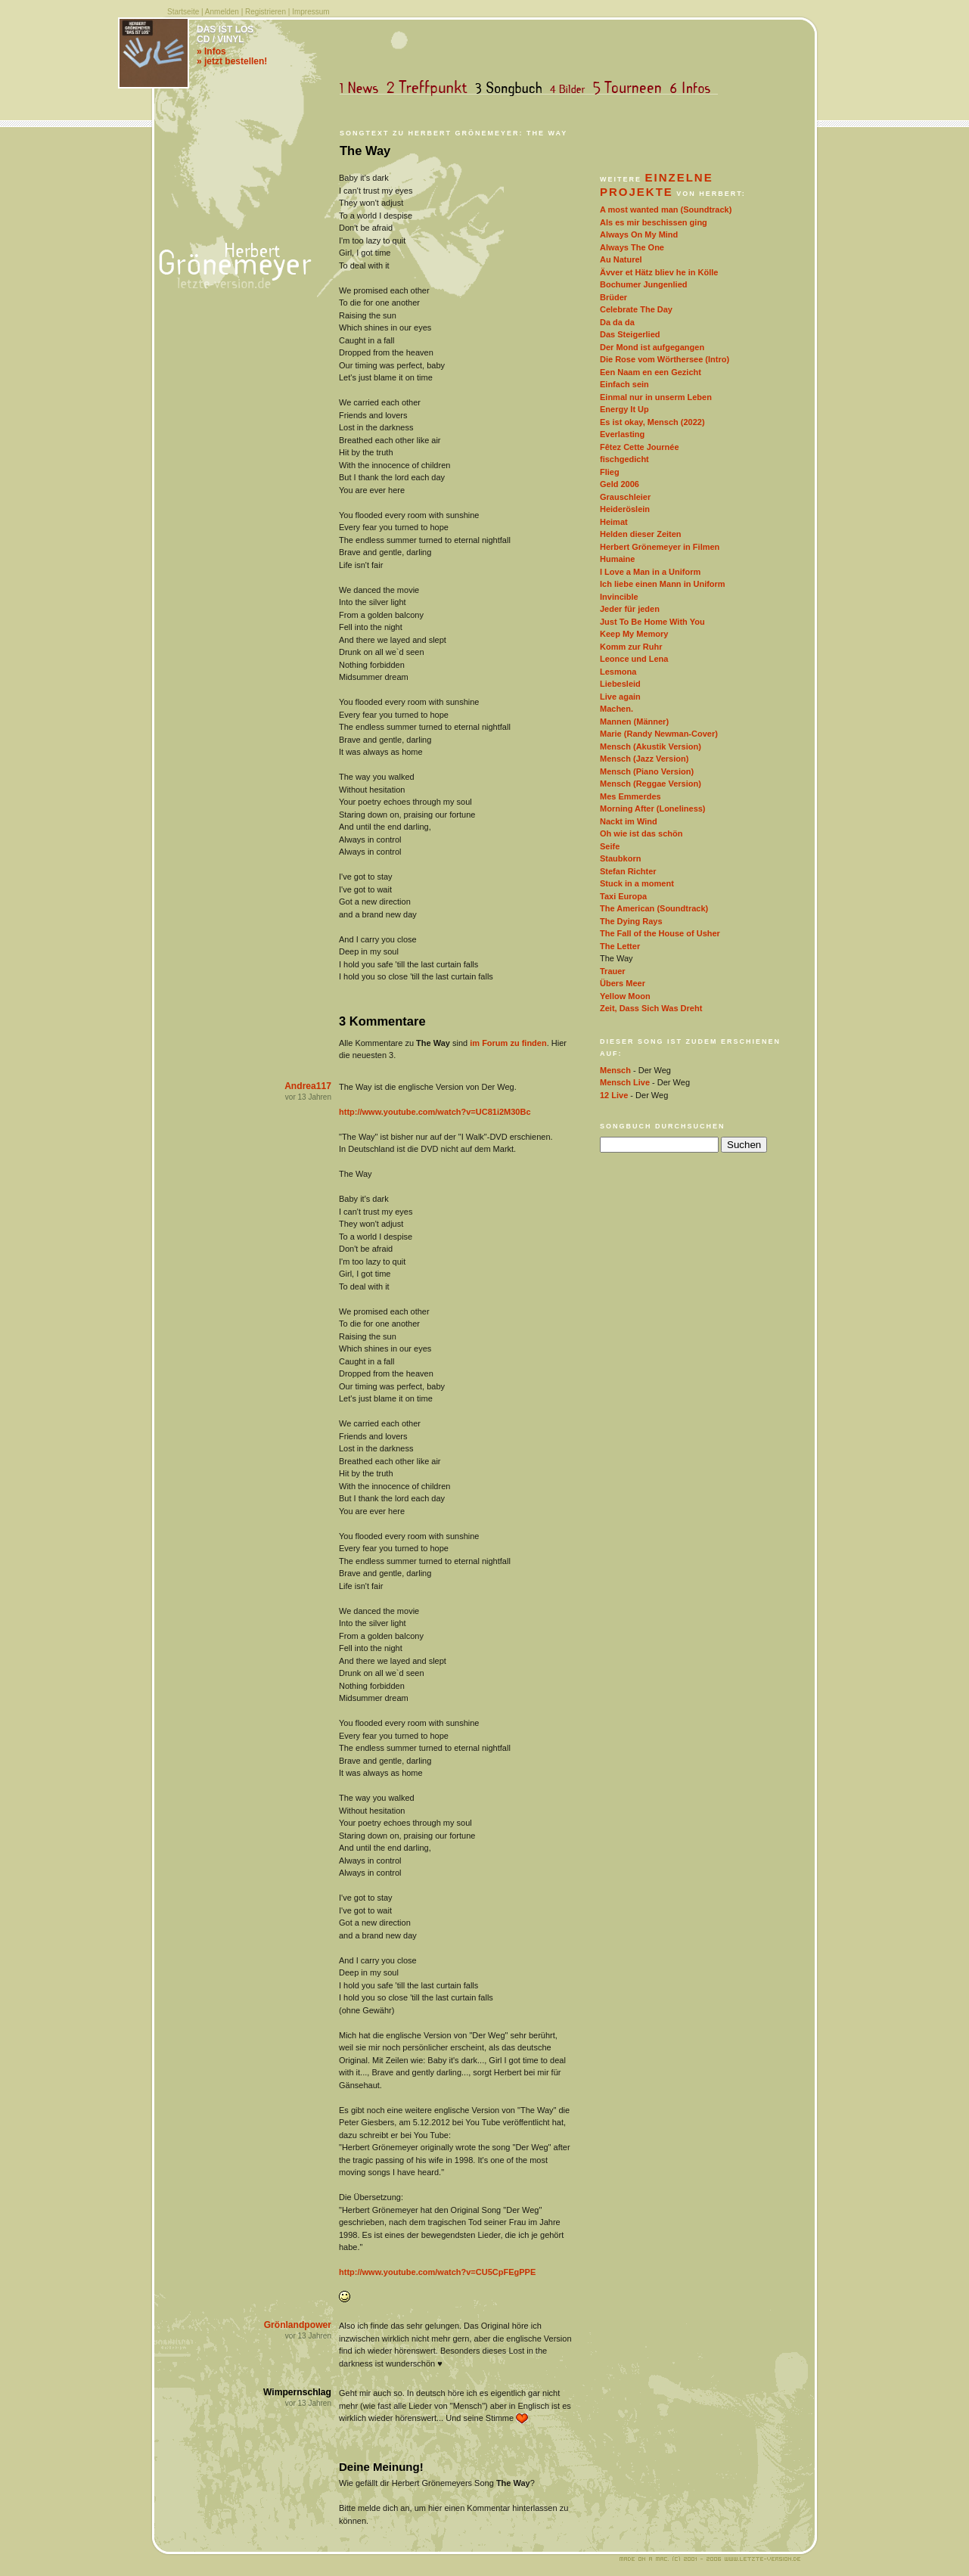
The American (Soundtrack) (654, 908)
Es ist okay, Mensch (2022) (652, 422)
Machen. (616, 708)
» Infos (211, 51)
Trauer (613, 971)
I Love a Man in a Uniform (650, 571)
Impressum (310, 12)
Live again (620, 696)
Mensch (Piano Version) (647, 771)
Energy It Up (624, 409)
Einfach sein (624, 384)
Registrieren (265, 12)
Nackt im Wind (628, 821)
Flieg (610, 471)
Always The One (632, 247)
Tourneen (630, 88)
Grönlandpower (297, 2325)
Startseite (183, 12)
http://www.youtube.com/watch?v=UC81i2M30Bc (435, 1111)
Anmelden (222, 12)
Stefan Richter (628, 871)
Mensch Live (625, 1082)
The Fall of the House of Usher (660, 933)
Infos (693, 88)
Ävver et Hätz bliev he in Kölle (659, 272)
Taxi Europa (623, 896)
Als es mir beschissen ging (653, 222)
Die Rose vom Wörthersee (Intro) (664, 359)
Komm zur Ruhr (631, 646)
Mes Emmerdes (630, 796)
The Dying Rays (631, 921)
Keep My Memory (634, 633)
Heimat (614, 521)
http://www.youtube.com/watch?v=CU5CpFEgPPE (437, 2272)
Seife (610, 846)
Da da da (617, 322)
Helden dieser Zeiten (641, 533)
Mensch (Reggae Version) (650, 783)
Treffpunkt (430, 88)
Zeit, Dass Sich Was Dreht (651, 1008)
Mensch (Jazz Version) (644, 758)
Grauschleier (625, 496)
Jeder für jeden (630, 608)
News (362, 88)
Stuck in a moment (637, 883)
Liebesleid (620, 683)
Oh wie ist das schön (641, 833)
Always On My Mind (639, 234)
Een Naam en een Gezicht (650, 372)
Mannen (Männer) (634, 721)
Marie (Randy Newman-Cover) (659, 733)
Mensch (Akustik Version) (650, 746)
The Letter (620, 946)
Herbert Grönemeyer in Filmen (659, 546)
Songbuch (511, 88)
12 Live (614, 1095)
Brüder (613, 297)
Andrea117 (307, 1086)
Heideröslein (625, 509)
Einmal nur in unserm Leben (656, 397)
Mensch (615, 1070)
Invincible (619, 596)
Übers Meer (622, 983)
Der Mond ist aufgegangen (652, 347)
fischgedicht (624, 459)
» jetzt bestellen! (232, 61)
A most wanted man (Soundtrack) (665, 209)
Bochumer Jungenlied (644, 284)
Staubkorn (620, 858)
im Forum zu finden (508, 1042)
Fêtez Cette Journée (639, 447)
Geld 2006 (619, 484)
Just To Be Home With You (652, 621)
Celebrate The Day (636, 309)
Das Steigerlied (630, 334)
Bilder (570, 88)
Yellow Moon (625, 996)
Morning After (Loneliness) (653, 808)
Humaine (617, 558)
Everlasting (622, 434)
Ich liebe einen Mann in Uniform (662, 583)
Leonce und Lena (634, 658)
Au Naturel (621, 259)
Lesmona (618, 671)
